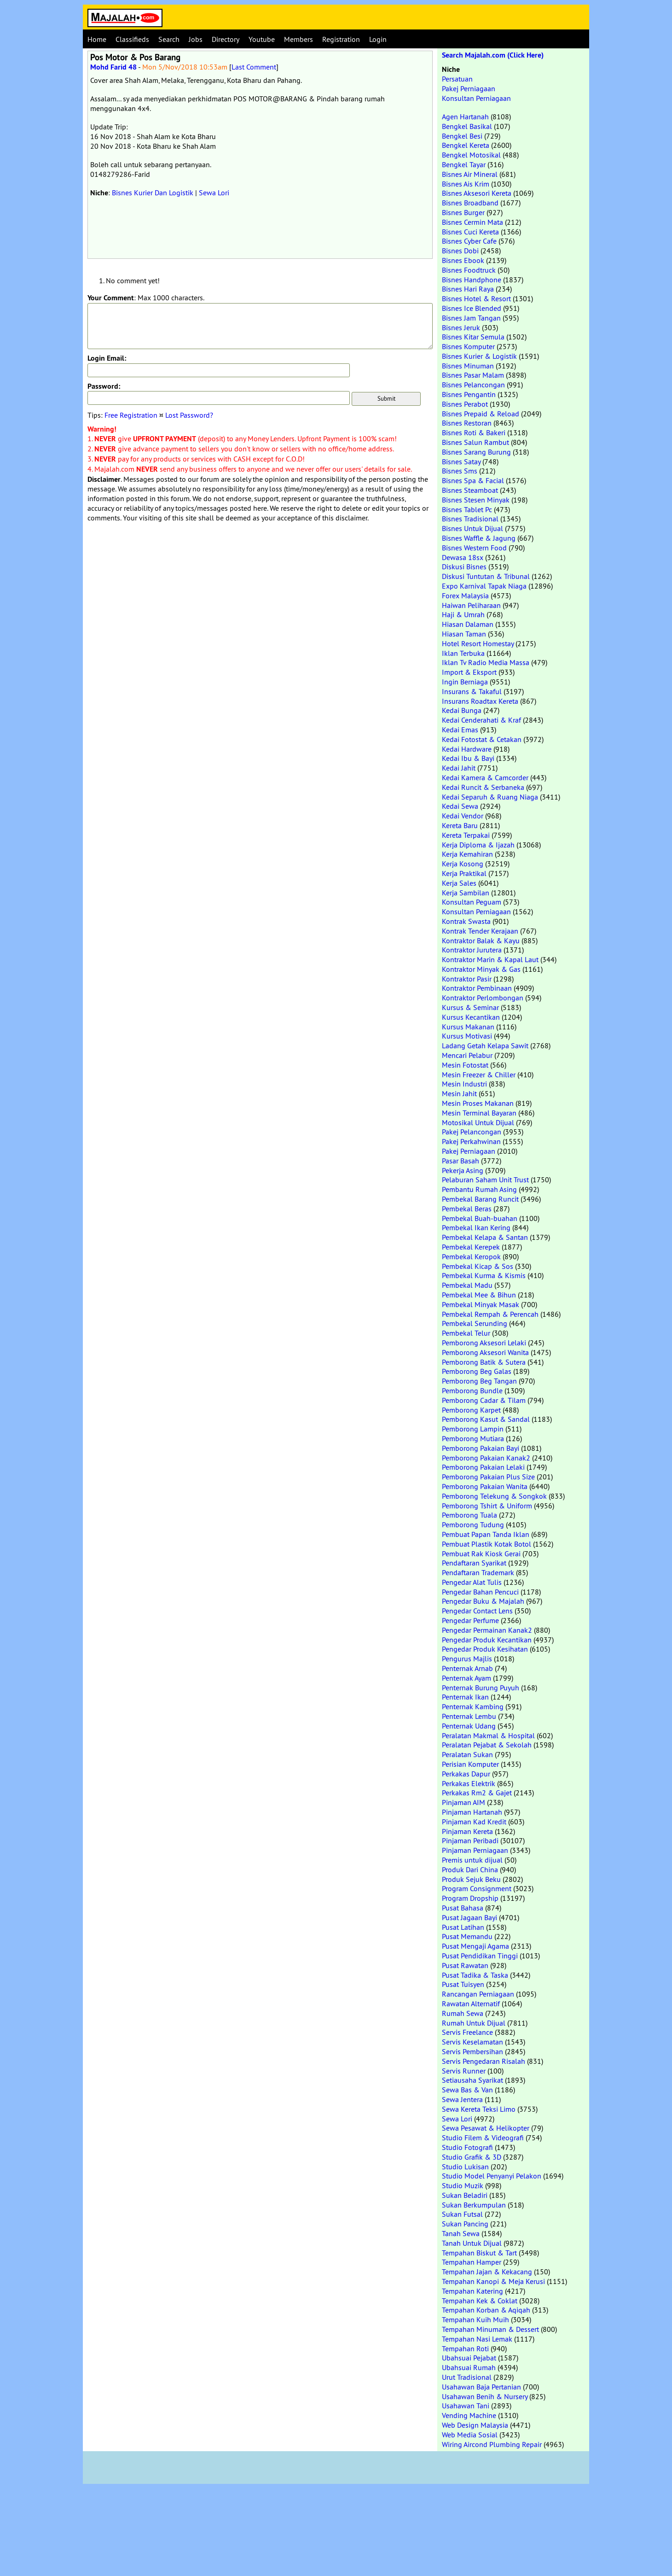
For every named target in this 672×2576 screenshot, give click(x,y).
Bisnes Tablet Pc (467, 509)
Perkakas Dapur (466, 1773)
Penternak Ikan (465, 1696)
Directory (225, 39)
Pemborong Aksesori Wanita (485, 1352)
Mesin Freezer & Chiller (479, 1074)
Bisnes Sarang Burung (476, 451)
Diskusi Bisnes (464, 566)
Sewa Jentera (462, 2099)
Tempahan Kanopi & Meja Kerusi (493, 2281)
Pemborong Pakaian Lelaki (483, 1467)
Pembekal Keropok (471, 1256)
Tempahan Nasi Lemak (477, 2338)
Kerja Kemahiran (467, 854)
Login (378, 39)
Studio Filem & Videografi (483, 2137)
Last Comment (254, 66)
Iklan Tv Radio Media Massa (485, 662)
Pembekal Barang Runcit (480, 1198)
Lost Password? (189, 415)
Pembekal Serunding (474, 1323)
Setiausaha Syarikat (472, 2080)
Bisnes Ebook (463, 260)
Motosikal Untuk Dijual (478, 1122)
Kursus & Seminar (470, 1007)
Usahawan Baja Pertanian (481, 2386)
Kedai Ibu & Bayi (468, 758)
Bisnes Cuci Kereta (470, 231)
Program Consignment (476, 1888)
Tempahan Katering (472, 2291)
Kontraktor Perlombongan (482, 997)
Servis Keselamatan (472, 2041)
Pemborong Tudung (473, 1524)
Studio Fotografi (467, 2147)
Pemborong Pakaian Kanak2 (486, 1457)
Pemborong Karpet (471, 1409)
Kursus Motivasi (467, 1035)
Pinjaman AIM (463, 1802)
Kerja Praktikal (464, 873)
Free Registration (130, 415)
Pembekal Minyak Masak (480, 1304)
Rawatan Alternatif (471, 2003)
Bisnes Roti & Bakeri (473, 432)
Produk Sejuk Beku (471, 1879)
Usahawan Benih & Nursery (484, 2396)
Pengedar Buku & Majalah (483, 1601)
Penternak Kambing (473, 1706)
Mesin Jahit (459, 1093)
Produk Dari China (470, 1869)
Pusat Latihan (463, 1927)
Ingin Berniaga (465, 681)
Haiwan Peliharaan (471, 605)
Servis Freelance (467, 2032)
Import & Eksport (469, 672)
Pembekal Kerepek (471, 1246)
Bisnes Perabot (465, 404)
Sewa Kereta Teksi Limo (479, 2109)
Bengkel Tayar (464, 164)
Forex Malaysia (465, 595)
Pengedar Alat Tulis (472, 1582)
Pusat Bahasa (462, 1907)
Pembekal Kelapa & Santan (485, 1237)
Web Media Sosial (470, 2434)
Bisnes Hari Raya (468, 288)
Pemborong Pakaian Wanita (484, 1486)
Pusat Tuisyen (463, 1984)
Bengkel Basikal (467, 126)
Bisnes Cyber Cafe (469, 240)
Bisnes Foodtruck (469, 270)
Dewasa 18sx (462, 557)
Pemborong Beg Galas (476, 1371)
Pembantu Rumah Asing (479, 1189)
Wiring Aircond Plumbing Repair (492, 2444)
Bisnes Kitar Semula (473, 336)
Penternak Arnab (467, 1668)
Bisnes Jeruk (461, 327)
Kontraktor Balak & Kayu (481, 940)
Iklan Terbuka (463, 653)
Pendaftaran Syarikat (474, 1562)
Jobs (196, 39)
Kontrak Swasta (466, 921)
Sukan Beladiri (464, 2195)
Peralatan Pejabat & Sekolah (487, 1744)
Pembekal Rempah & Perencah (490, 1314)
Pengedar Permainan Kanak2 (487, 1630)
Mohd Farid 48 (113, 67)
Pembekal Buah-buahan (479, 1218)
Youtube (262, 39)
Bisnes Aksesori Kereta (476, 193)
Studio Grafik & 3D (471, 2156)
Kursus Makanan (468, 1026)
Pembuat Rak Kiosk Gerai (481, 1553)
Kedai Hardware (467, 749)
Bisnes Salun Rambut (475, 442)
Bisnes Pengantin (469, 394)
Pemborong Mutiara (473, 1438)
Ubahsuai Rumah (469, 2367)
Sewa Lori (214, 192)
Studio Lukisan (465, 2166)
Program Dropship (470, 1898)
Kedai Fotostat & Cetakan (481, 739)
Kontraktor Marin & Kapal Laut (490, 959)
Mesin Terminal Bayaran (479, 1112)
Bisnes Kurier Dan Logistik (152, 192)
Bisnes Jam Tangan (471, 317)
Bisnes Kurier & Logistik (479, 356)
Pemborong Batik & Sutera (484, 1362)
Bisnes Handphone (471, 279)
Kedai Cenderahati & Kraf (481, 719)
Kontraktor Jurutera (472, 949)
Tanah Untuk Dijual (472, 2243)
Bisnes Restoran (467, 422)
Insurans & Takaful (472, 691)
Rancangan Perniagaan (478, 1993)
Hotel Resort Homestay (478, 643)
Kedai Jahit (458, 767)
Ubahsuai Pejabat (469, 2357)
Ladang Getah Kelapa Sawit (485, 1045)
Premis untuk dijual (472, 1859)
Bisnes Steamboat (470, 490)
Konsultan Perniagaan (476, 98)
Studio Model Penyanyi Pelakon (491, 2175)
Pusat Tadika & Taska (475, 1975)
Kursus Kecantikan (471, 1017)
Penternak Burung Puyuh (480, 1687)
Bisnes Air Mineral (470, 174)
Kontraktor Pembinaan (477, 988)
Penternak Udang (469, 1725)
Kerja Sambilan (465, 892)
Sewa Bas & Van (467, 2089)
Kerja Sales (459, 883)
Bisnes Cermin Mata (472, 222)
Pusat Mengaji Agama (475, 1946)
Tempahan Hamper (471, 2261)
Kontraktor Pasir (467, 978)
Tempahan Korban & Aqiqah (486, 2309)
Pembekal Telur (466, 1333)
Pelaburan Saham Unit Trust (485, 1179)
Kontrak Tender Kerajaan (480, 930)
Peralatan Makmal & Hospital (488, 1735)
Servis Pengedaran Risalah (483, 2061)
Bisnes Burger (463, 212)
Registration (341, 39)
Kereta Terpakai (466, 835)
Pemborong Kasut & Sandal (486, 1419)
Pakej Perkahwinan (471, 1141)
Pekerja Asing (462, 1170)
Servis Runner (464, 2070)
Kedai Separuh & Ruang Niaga (490, 796)
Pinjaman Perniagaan (475, 1850)
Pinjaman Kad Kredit (474, 1821)
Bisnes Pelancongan (473, 384)
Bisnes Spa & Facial (473, 480)
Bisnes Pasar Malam (473, 375)
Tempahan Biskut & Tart (479, 2252)
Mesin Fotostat (465, 1064)
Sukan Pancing (465, 2223)
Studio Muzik (462, 2185)
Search (169, 39)
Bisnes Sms (459, 470)
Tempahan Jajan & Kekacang (487, 2271)
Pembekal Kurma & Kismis (484, 1275)
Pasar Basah (460, 1160)
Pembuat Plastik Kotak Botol (486, 1543)
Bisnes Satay (461, 461)
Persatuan (457, 78)
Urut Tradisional (467, 2377)
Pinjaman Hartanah (472, 1812)
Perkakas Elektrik (468, 1783)
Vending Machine (469, 2415)
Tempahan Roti (465, 2348)
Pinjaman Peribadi (470, 1840)
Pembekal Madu (467, 1285)
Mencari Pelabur (467, 1055)
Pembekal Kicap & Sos (477, 1266)
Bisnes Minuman (468, 365)
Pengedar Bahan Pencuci (480, 1591)
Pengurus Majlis (467, 1658)
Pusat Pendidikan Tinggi (480, 1955)
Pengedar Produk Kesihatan (485, 1648)
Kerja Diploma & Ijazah (478, 844)
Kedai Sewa (460, 806)
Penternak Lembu (469, 1716)
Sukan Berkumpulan (474, 2204)
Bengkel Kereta (465, 145)
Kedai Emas (460, 729)
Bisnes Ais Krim (465, 183)
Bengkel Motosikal (471, 154)
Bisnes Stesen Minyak (476, 499)
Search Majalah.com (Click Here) (493, 55)
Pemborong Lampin (473, 1428)
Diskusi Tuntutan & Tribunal (486, 576)
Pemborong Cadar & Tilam (484, 1400)
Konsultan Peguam (471, 901)
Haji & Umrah (463, 614)
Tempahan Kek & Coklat (479, 2300)
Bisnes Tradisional (470, 518)
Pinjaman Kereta (467, 1831)
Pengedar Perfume (470, 1620)
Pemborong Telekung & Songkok (494, 1496)
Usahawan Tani (465, 2405)
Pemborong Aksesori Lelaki (484, 1342)
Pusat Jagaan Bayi (469, 1917)
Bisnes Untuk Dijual (472, 528)
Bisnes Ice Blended (471, 308)
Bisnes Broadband (470, 202)
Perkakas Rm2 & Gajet (477, 1792)
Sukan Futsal (462, 2214)
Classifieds (132, 39)
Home (96, 39)
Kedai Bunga (461, 710)
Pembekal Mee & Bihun (479, 1294)
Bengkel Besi (462, 135)
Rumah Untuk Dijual (473, 2022)
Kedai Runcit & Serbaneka (483, 787)
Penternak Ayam (466, 1677)
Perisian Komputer (470, 1764)
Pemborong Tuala (469, 1514)
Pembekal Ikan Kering (476, 1227)
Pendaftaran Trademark (478, 1572)
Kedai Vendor (462, 815)
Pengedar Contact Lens (477, 1610)
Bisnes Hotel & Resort (476, 298)
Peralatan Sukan (467, 1754)
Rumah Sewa (462, 2013)
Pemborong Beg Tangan (479, 1380)
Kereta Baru (460, 825)
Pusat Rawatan (465, 1965)
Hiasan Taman (464, 633)
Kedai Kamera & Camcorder (485, 777)
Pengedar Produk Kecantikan (487, 1639)
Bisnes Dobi (460, 250)
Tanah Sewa (461, 2233)
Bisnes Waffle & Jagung (479, 538)
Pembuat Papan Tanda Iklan (485, 1534)
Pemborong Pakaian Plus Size (488, 1476)
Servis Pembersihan (472, 2051)
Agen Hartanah (465, 116)
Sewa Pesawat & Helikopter (485, 2127)
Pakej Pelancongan (471, 1131)
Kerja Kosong (462, 863)
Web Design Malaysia (475, 2425)
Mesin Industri (464, 1083)
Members (298, 39)
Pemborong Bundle (472, 1390)
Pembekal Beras (467, 1208)
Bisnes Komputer (468, 346)
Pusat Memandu (467, 1936)
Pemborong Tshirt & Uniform (487, 1505)
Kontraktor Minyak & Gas (481, 969)
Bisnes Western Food (474, 547)
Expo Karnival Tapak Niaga (484, 585)
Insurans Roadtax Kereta (480, 701)
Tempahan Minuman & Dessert (490, 2329)
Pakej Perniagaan (468, 88)
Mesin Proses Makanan (478, 1103)
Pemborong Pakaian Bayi (480, 1448)
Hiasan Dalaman (467, 624)
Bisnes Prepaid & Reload (480, 413)
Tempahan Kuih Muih (475, 2319)
